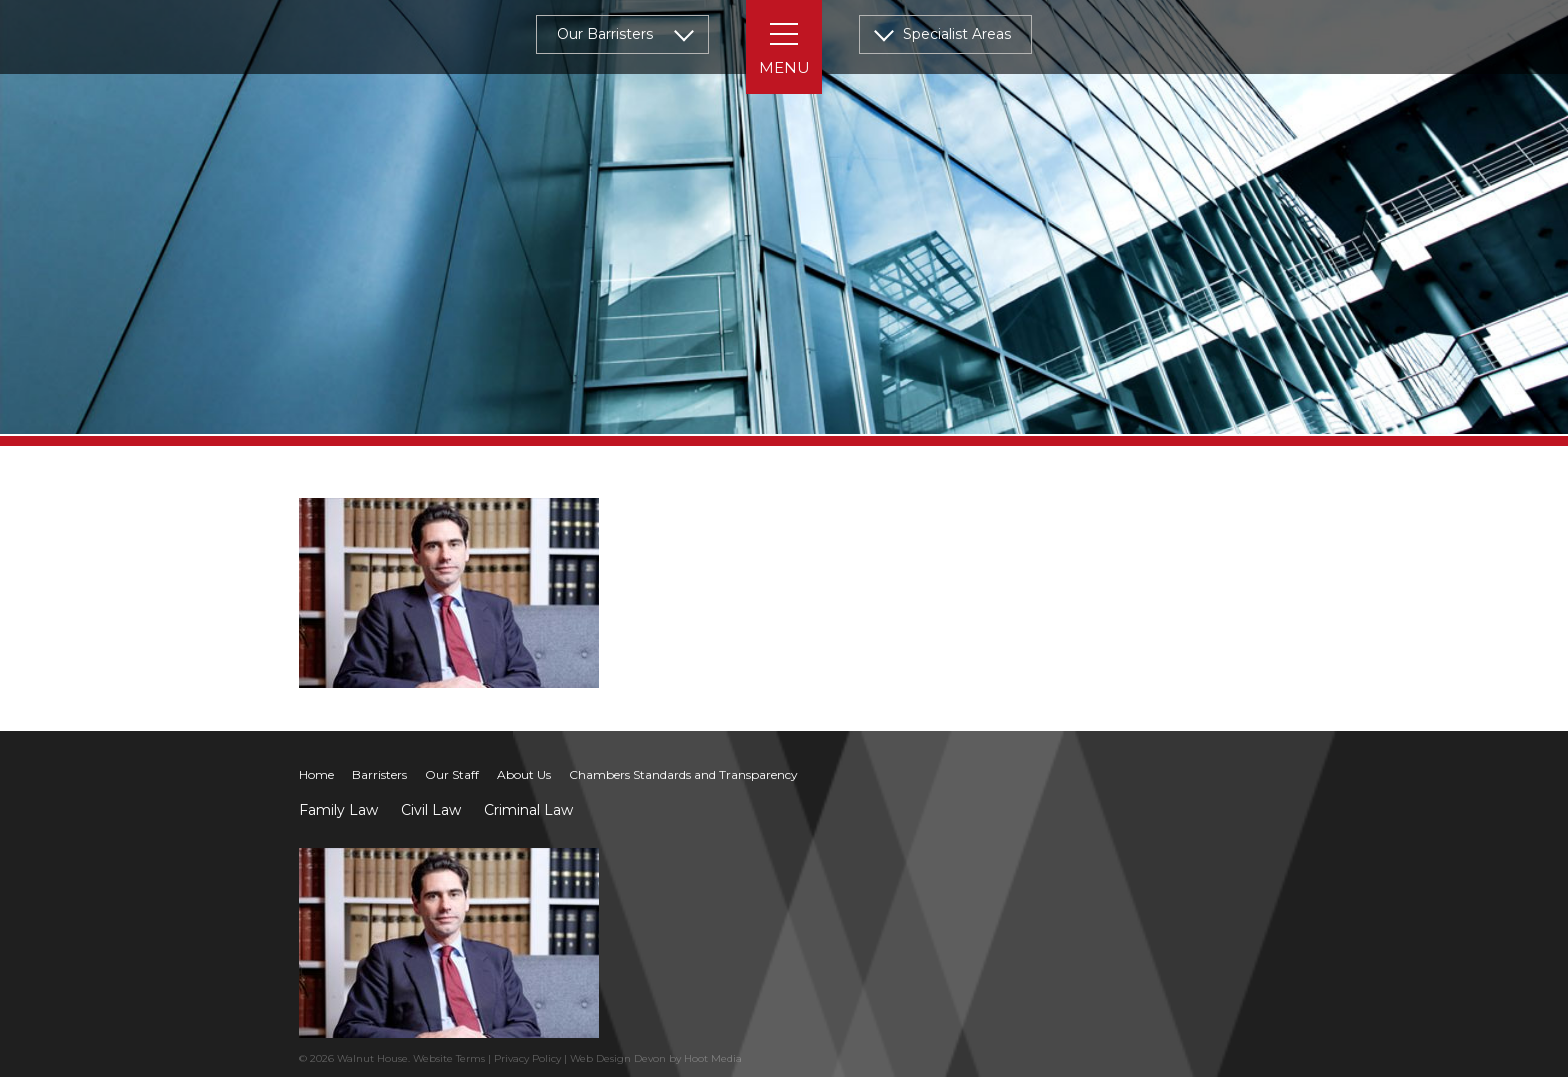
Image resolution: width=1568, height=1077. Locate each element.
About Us (524, 774)
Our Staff (452, 774)
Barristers (379, 774)
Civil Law (431, 810)
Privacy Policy (527, 1058)
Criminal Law (528, 810)
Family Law (338, 810)
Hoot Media (713, 1058)
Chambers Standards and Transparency (683, 774)
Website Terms (449, 1058)
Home (316, 774)
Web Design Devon (618, 1058)
